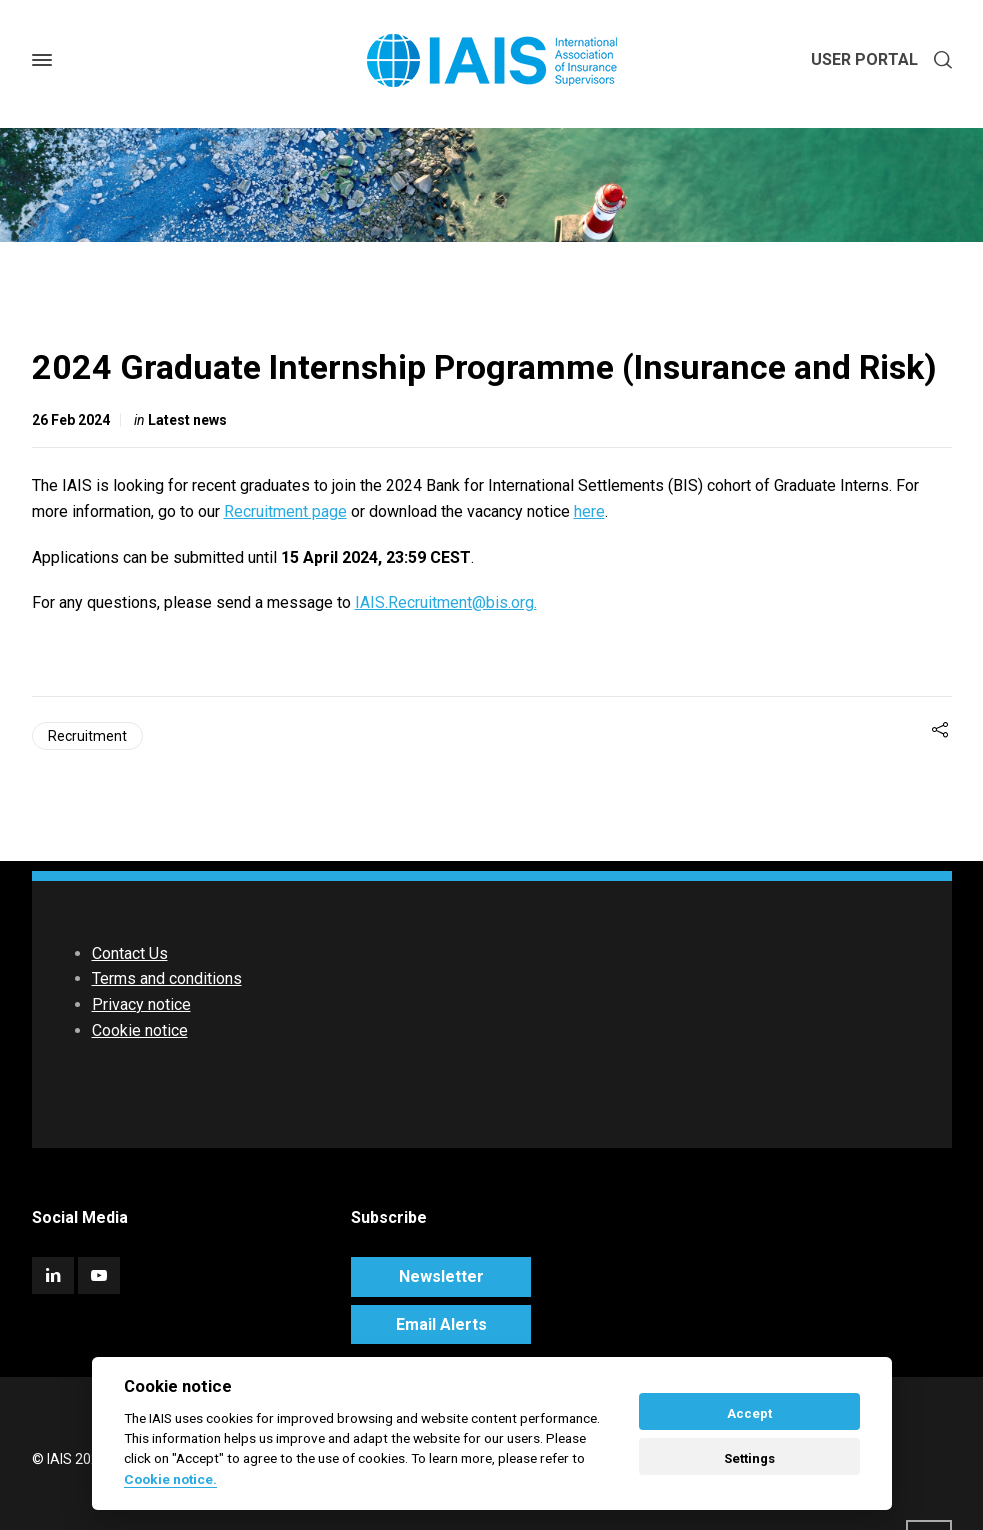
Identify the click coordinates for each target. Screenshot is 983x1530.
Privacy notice (141, 1004)
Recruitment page (285, 511)
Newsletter (441, 1276)
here (589, 511)
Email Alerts (441, 1324)
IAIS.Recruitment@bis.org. (446, 602)
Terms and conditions (167, 978)
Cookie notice (140, 1030)
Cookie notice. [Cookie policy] (170, 1479)
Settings (749, 1458)
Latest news (187, 420)
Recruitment (87, 736)
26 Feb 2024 (71, 420)
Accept (749, 1413)
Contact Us (130, 953)
